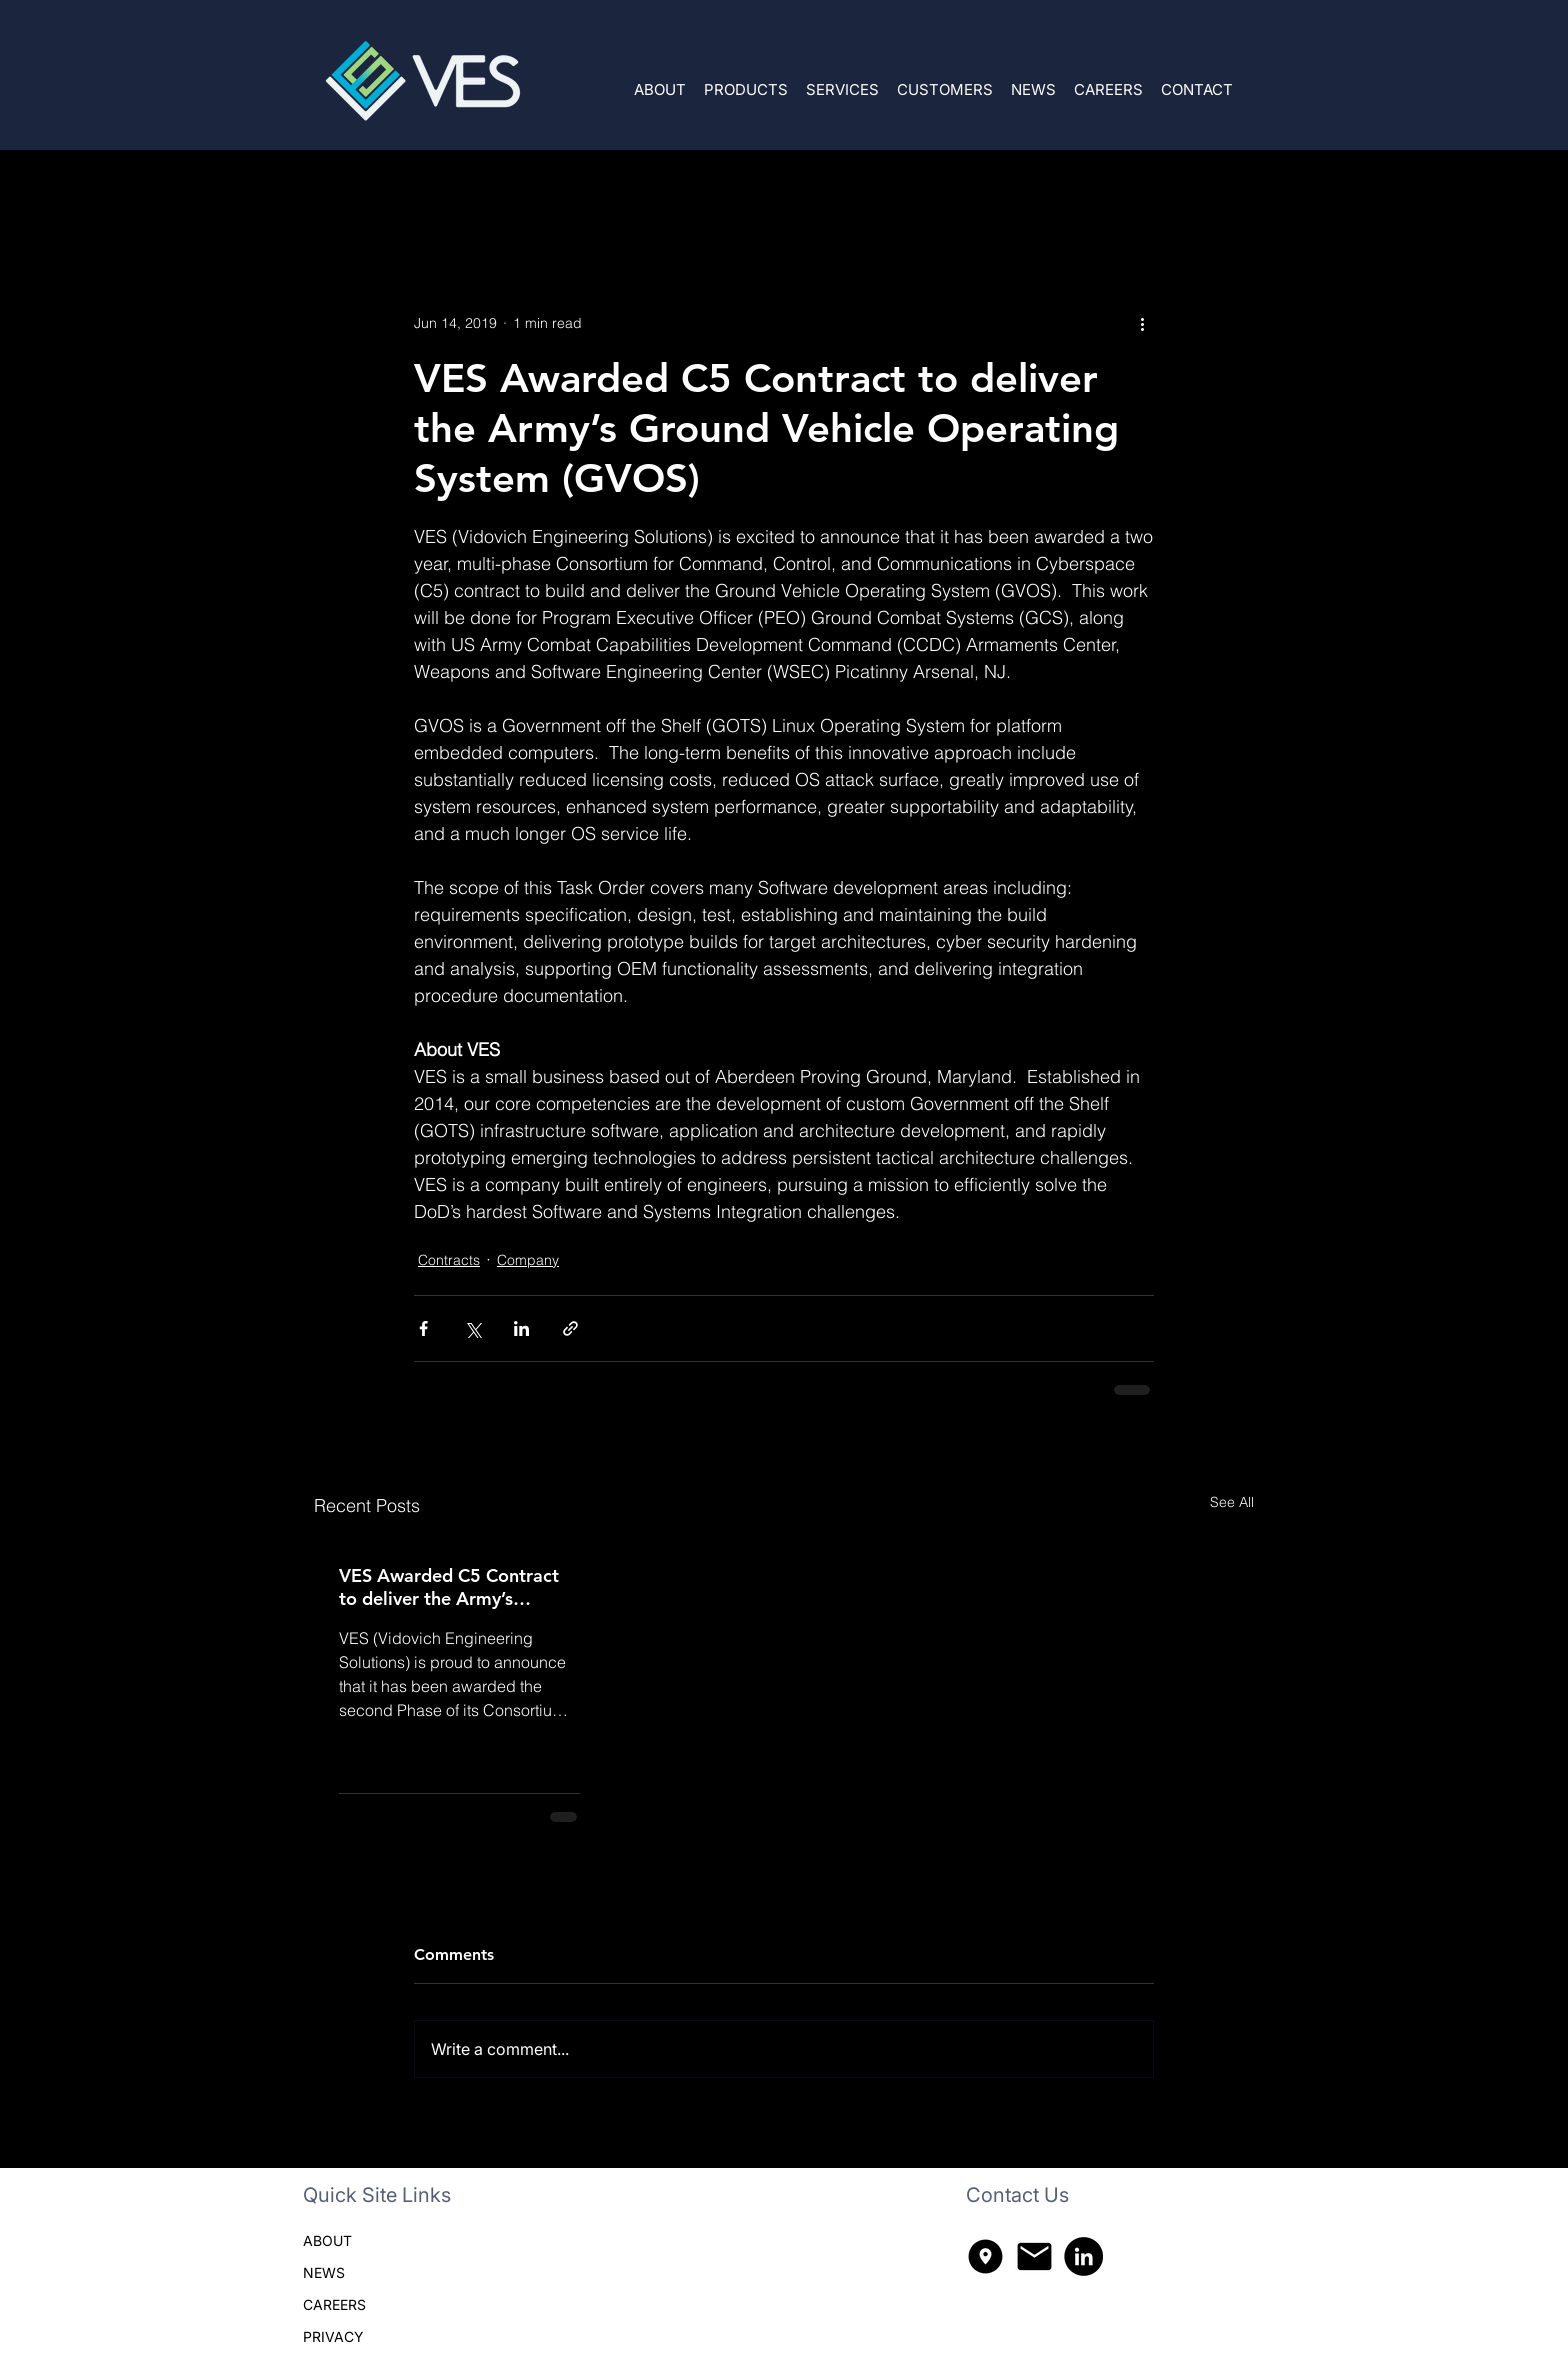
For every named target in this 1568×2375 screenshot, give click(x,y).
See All (1232, 1502)
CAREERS (334, 2304)
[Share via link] (570, 1328)
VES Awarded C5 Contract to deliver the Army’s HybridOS (449, 1587)
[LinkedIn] (1083, 2256)
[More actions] (1142, 323)
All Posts (342, 190)
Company (547, 190)
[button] (746, 80)
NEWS (324, 2272)
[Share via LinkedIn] (521, 1328)
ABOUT (327, 2240)
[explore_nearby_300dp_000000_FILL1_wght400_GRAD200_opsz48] (985, 2256)
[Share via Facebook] (423, 1328)
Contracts (443, 190)
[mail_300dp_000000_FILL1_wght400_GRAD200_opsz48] (1034, 2256)
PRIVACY (333, 2336)
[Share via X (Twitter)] (472, 1328)
